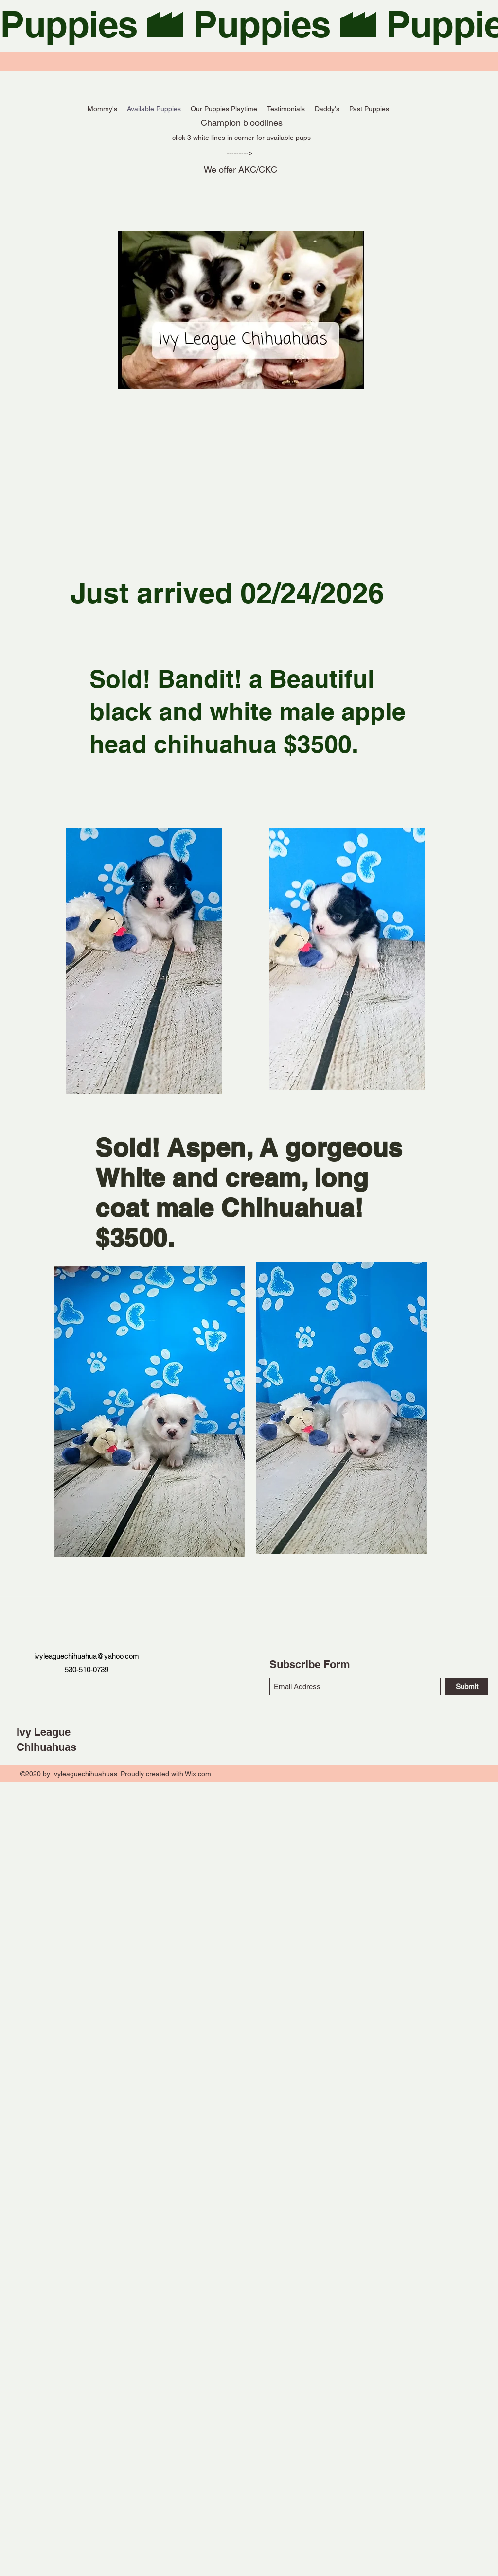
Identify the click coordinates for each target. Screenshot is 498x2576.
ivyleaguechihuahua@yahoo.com (86, 1656)
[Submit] (466, 1686)
